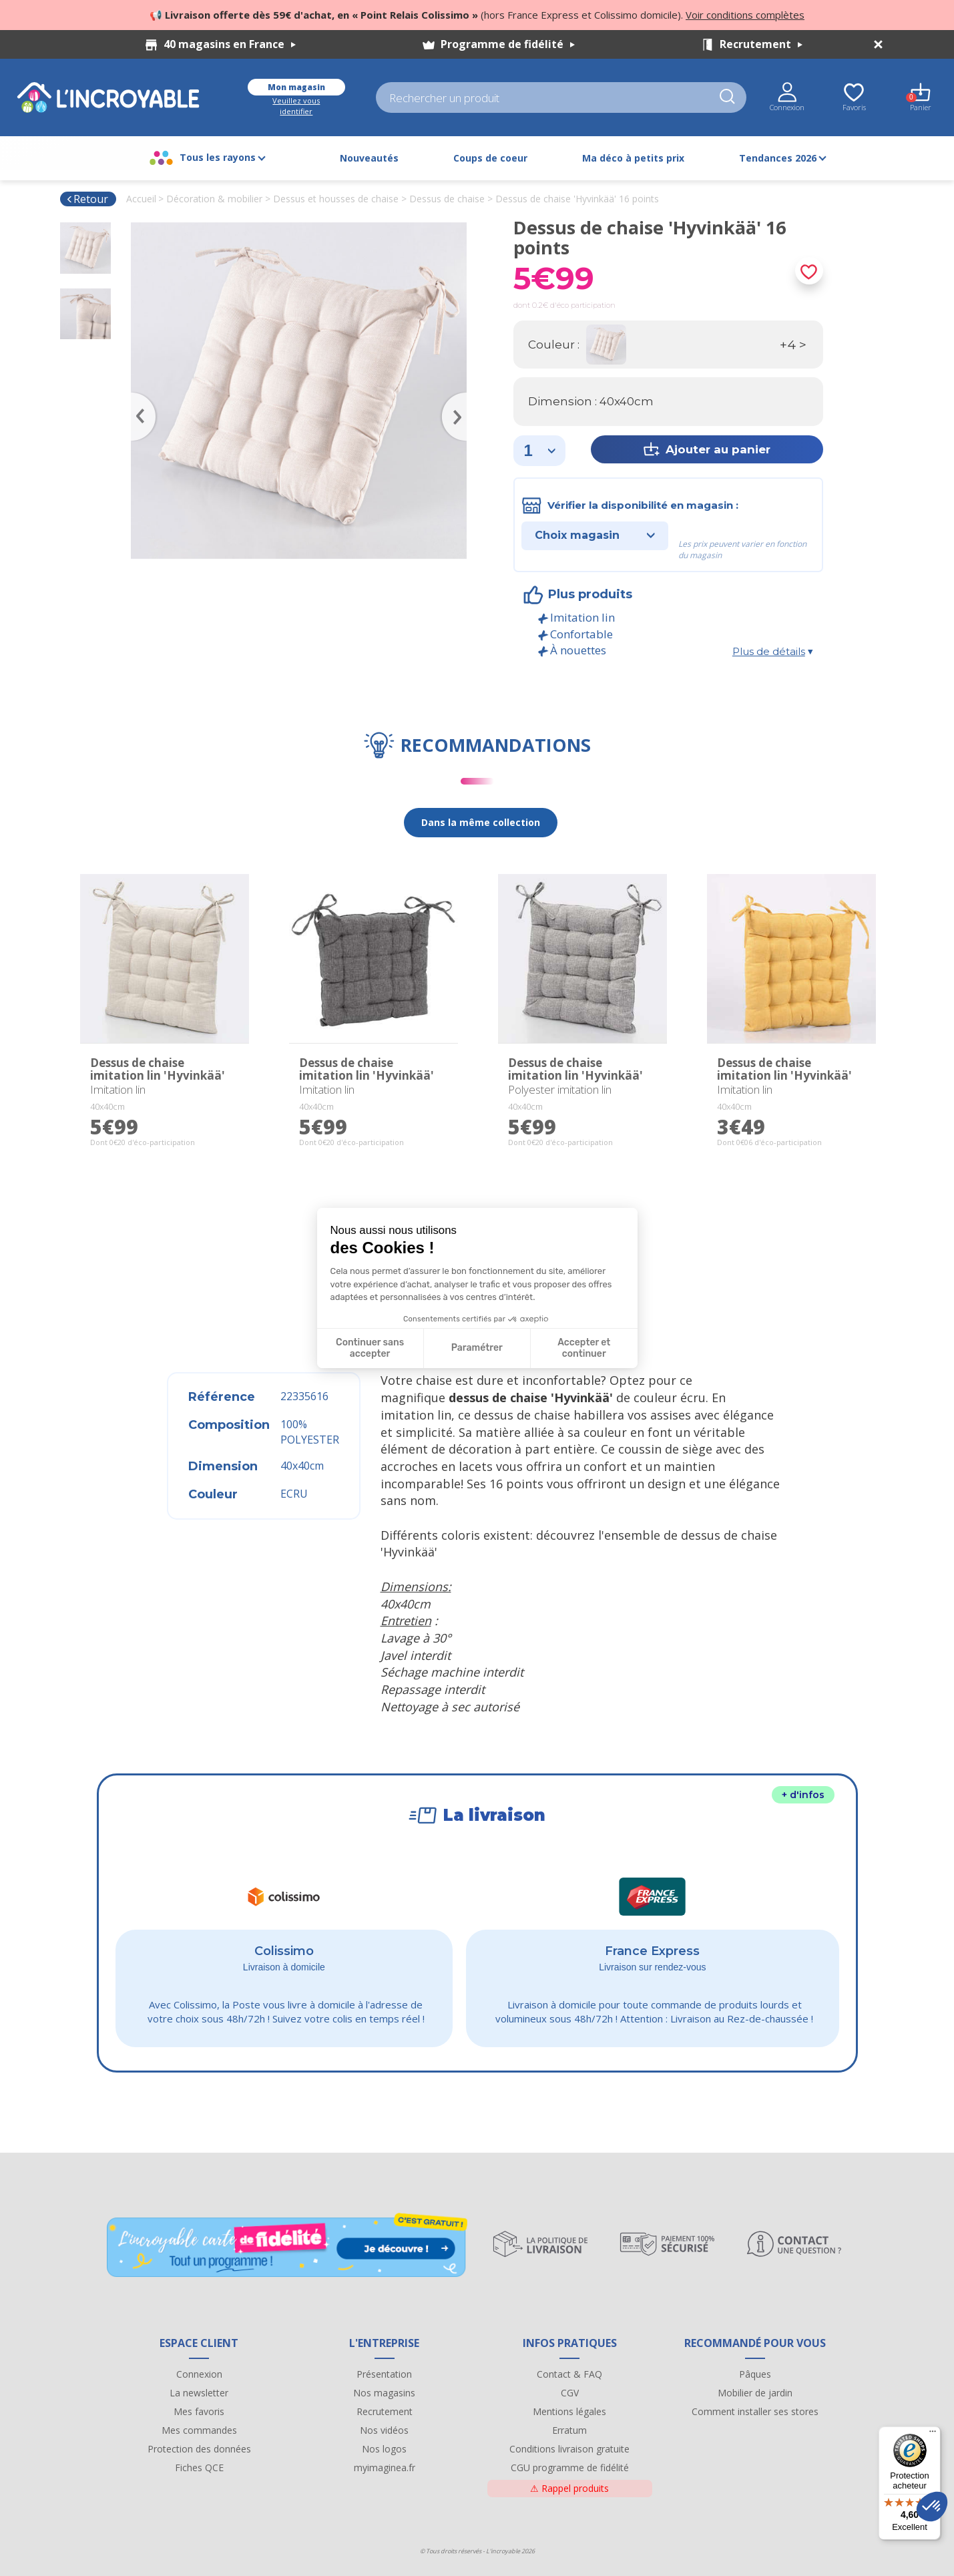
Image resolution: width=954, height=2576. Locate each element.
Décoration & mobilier (214, 198)
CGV (570, 2392)
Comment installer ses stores (755, 2411)
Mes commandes (199, 2430)
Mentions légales (569, 2411)
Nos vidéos (384, 2430)
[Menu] (933, 2434)
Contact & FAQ (569, 2374)
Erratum (569, 2430)
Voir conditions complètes (745, 14)
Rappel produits (569, 2488)
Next (460, 397)
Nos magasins (384, 2392)
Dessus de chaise (447, 198)
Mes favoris (199, 2411)
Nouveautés (369, 158)
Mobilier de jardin (755, 2392)
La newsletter (199, 2392)
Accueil (141, 198)
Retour (87, 199)
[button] (932, 2507)
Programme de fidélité (508, 44)
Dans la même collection (480, 822)
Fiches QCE (199, 2467)
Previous (137, 397)
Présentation (384, 2374)
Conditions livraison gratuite (569, 2448)
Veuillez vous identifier (296, 105)
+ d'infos (803, 1795)
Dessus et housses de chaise (336, 198)
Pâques (755, 2374)
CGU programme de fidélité (570, 2467)
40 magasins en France (230, 44)
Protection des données (199, 2448)
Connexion (199, 2374)
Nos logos (384, 2448)
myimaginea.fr (384, 2467)
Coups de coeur (490, 158)
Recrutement (761, 44)
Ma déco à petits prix (633, 158)
